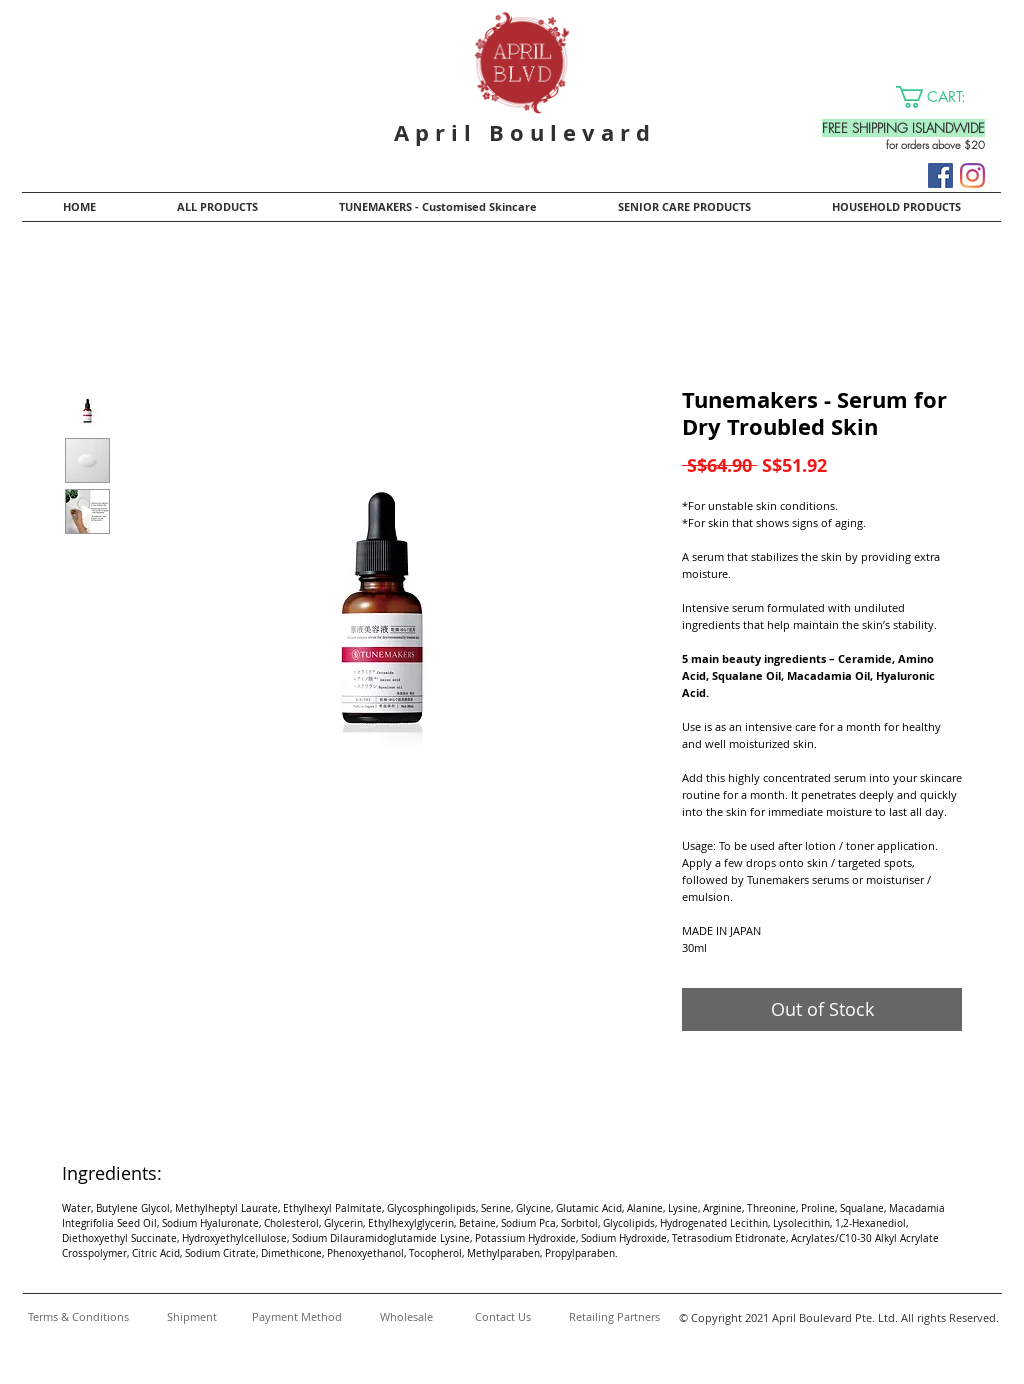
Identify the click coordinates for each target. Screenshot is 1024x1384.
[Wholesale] (406, 1317)
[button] (943, 97)
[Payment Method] (296, 1317)
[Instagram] (972, 175)
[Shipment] (192, 1317)
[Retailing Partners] (614, 1317)
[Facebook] (940, 175)
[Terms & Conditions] (78, 1317)
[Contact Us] (503, 1317)
